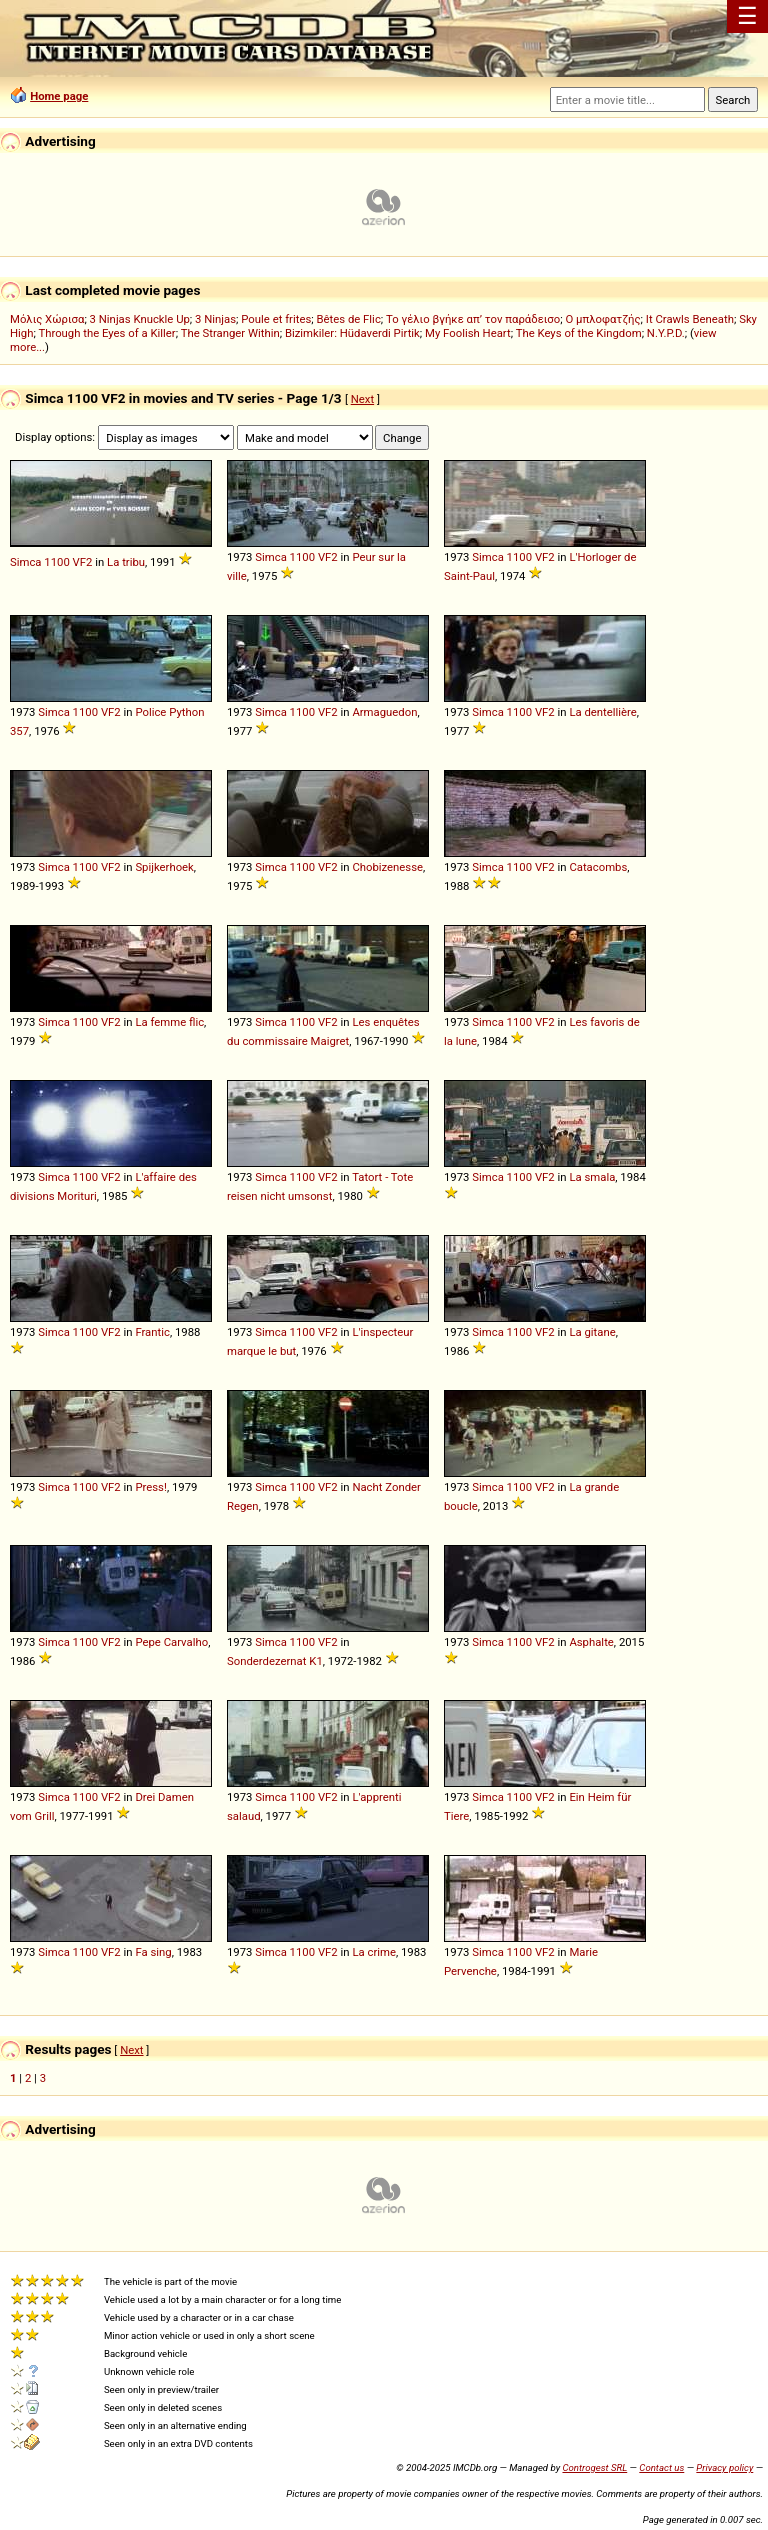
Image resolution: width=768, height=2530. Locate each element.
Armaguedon (384, 712)
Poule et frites (276, 319)
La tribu (126, 562)
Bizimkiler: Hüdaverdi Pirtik (352, 333)
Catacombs (598, 867)
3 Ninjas (215, 319)
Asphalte (591, 1642)
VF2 (83, 562)
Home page (59, 96)
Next (362, 399)
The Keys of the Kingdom (579, 333)
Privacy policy (724, 2467)
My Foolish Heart (468, 333)
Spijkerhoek (164, 867)
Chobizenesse (387, 867)
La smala (592, 1177)
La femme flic (169, 1022)
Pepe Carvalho (171, 1642)
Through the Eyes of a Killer (106, 333)
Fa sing (153, 1952)
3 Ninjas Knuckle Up (140, 319)
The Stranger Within (230, 333)
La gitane (592, 1332)
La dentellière (602, 712)
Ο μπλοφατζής (602, 319)
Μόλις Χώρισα (47, 319)
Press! (151, 1487)
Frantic (152, 1332)
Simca (26, 562)
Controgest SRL (594, 2467)
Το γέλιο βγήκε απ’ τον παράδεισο (473, 319)
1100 (56, 562)
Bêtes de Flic (348, 319)
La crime (374, 1952)
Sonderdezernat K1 (275, 1661)
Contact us (661, 2467)
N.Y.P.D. (666, 333)
